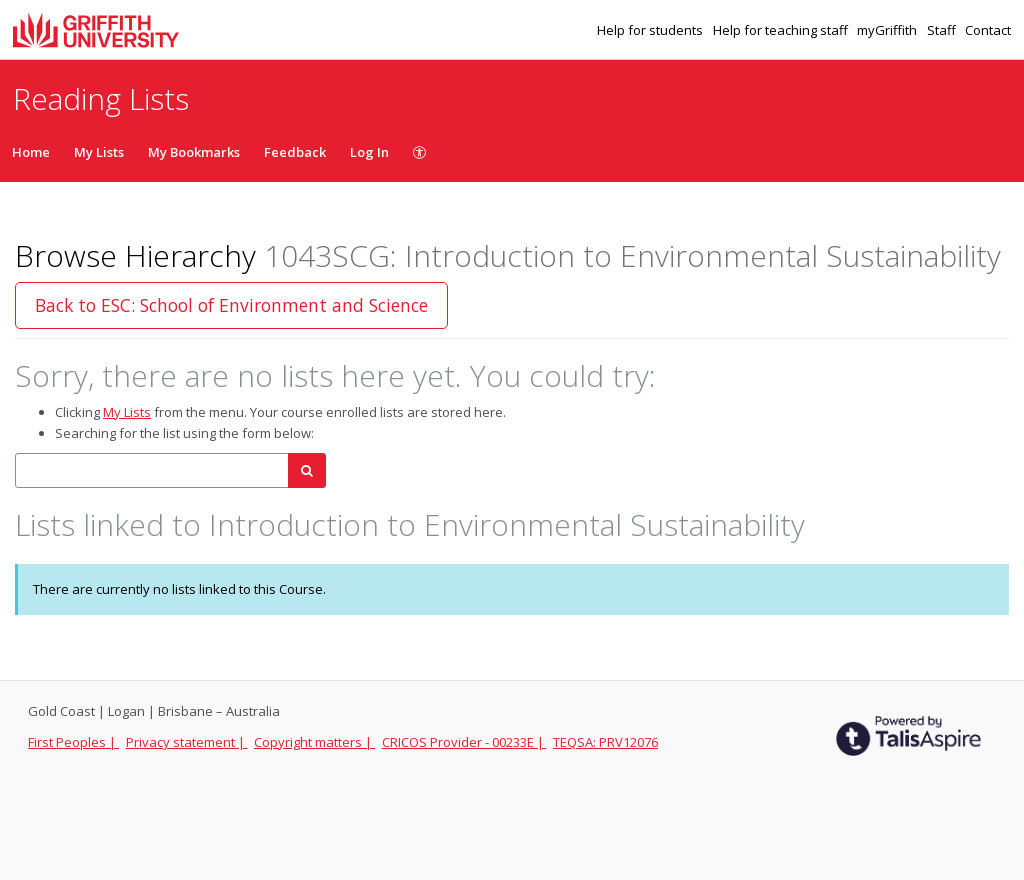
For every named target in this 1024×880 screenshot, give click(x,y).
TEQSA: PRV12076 (605, 742)
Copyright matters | (314, 742)
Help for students (651, 30)
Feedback (295, 152)
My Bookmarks (194, 152)
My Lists (99, 152)
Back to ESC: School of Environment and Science (231, 305)
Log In (369, 152)
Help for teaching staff (782, 30)
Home (31, 152)
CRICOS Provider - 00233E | (464, 742)
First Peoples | (73, 742)
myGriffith (888, 30)
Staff (943, 30)
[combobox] (152, 470)
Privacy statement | (187, 742)
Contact (988, 30)
